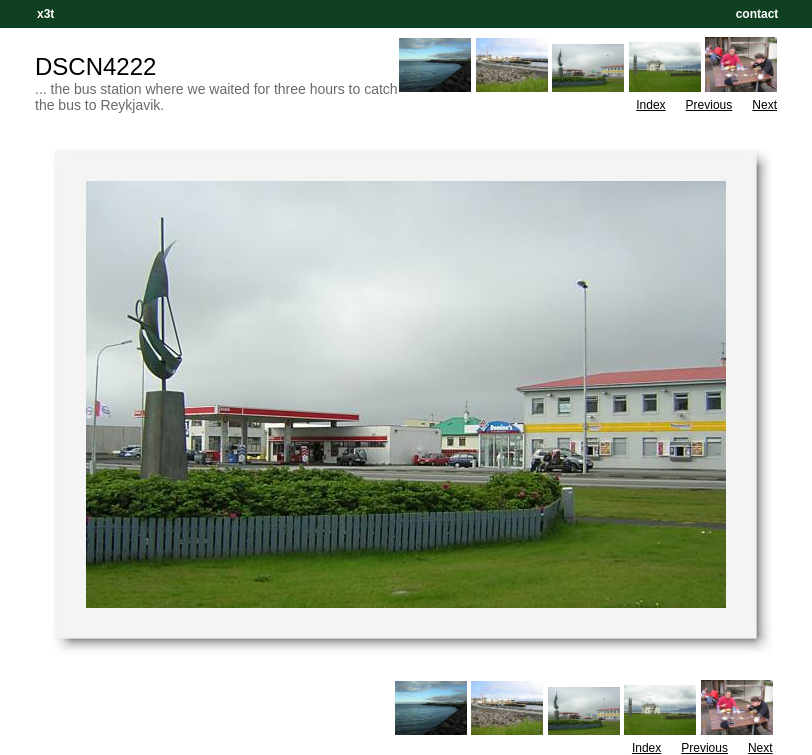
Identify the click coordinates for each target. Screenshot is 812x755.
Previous (709, 105)
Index (650, 105)
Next (764, 105)
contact (757, 14)
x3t (45, 14)
